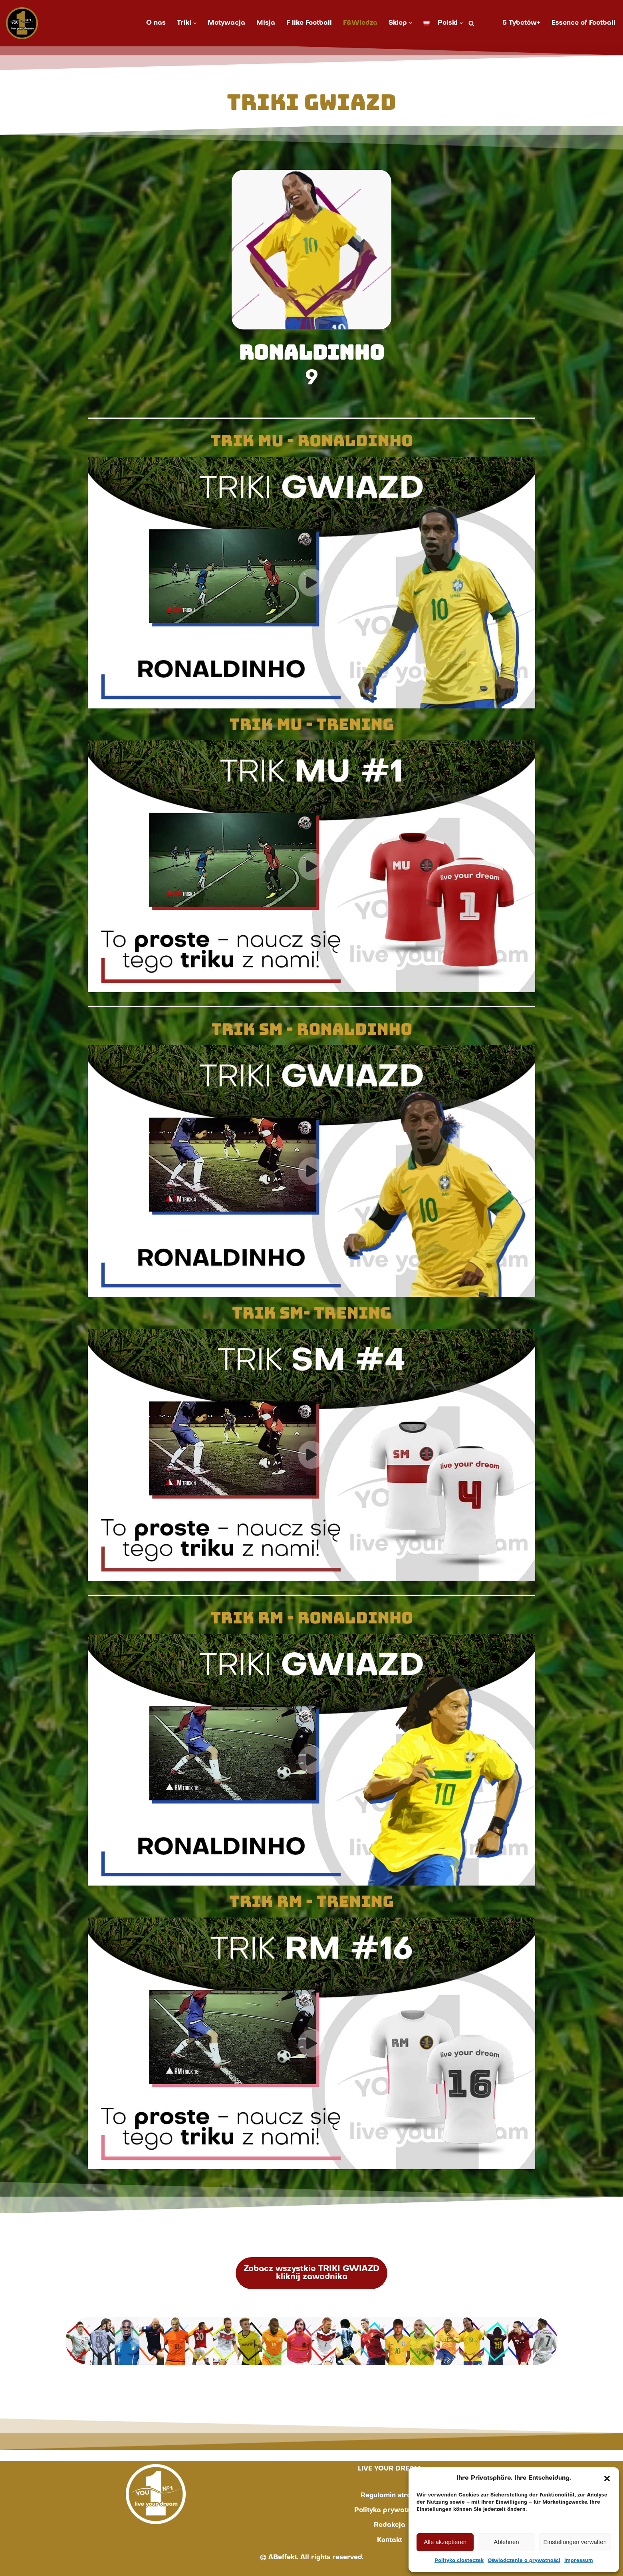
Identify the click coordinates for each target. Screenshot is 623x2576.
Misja (265, 23)
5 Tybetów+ (521, 23)
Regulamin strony (390, 2495)
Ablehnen (506, 2541)
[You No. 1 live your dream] (22, 23)
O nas (156, 23)
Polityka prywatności (389, 2510)
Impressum (578, 2560)
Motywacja (226, 23)
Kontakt (389, 2540)
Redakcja (389, 2525)
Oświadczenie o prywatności (524, 2560)
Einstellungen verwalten (575, 2541)
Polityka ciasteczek (459, 2560)
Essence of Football (583, 23)
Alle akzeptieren (445, 2541)
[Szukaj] (471, 23)
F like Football (309, 23)
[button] (607, 2479)
